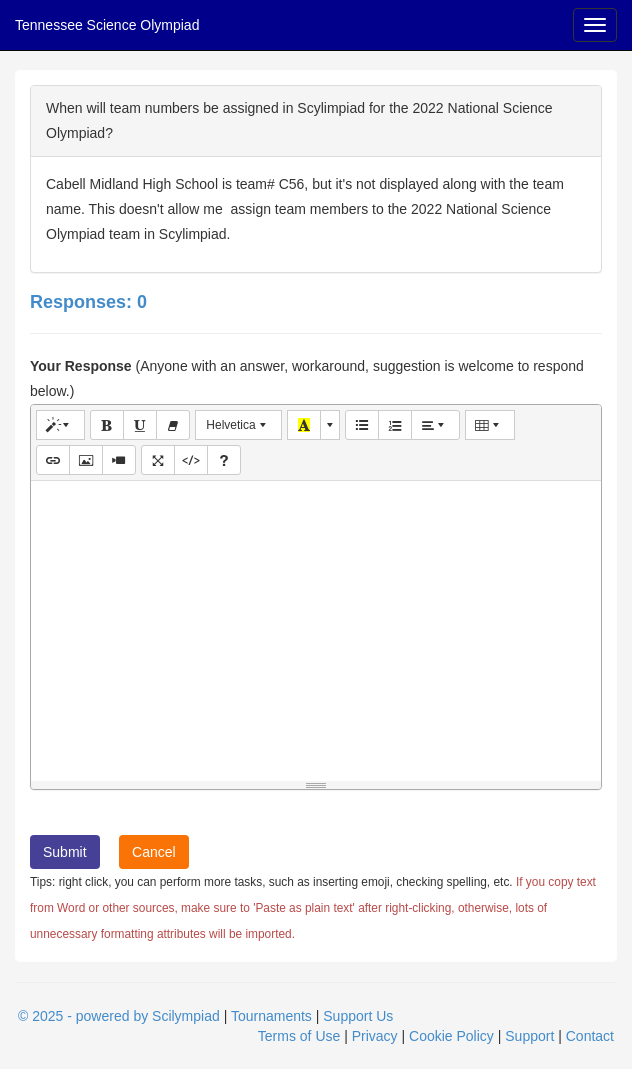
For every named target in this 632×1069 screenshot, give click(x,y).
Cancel (154, 852)
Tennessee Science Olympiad (107, 25)
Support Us (358, 1016)
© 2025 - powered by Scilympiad (119, 1016)
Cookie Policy (451, 1036)
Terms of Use (299, 1036)
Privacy (375, 1036)
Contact (590, 1036)
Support (529, 1036)
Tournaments (271, 1016)
